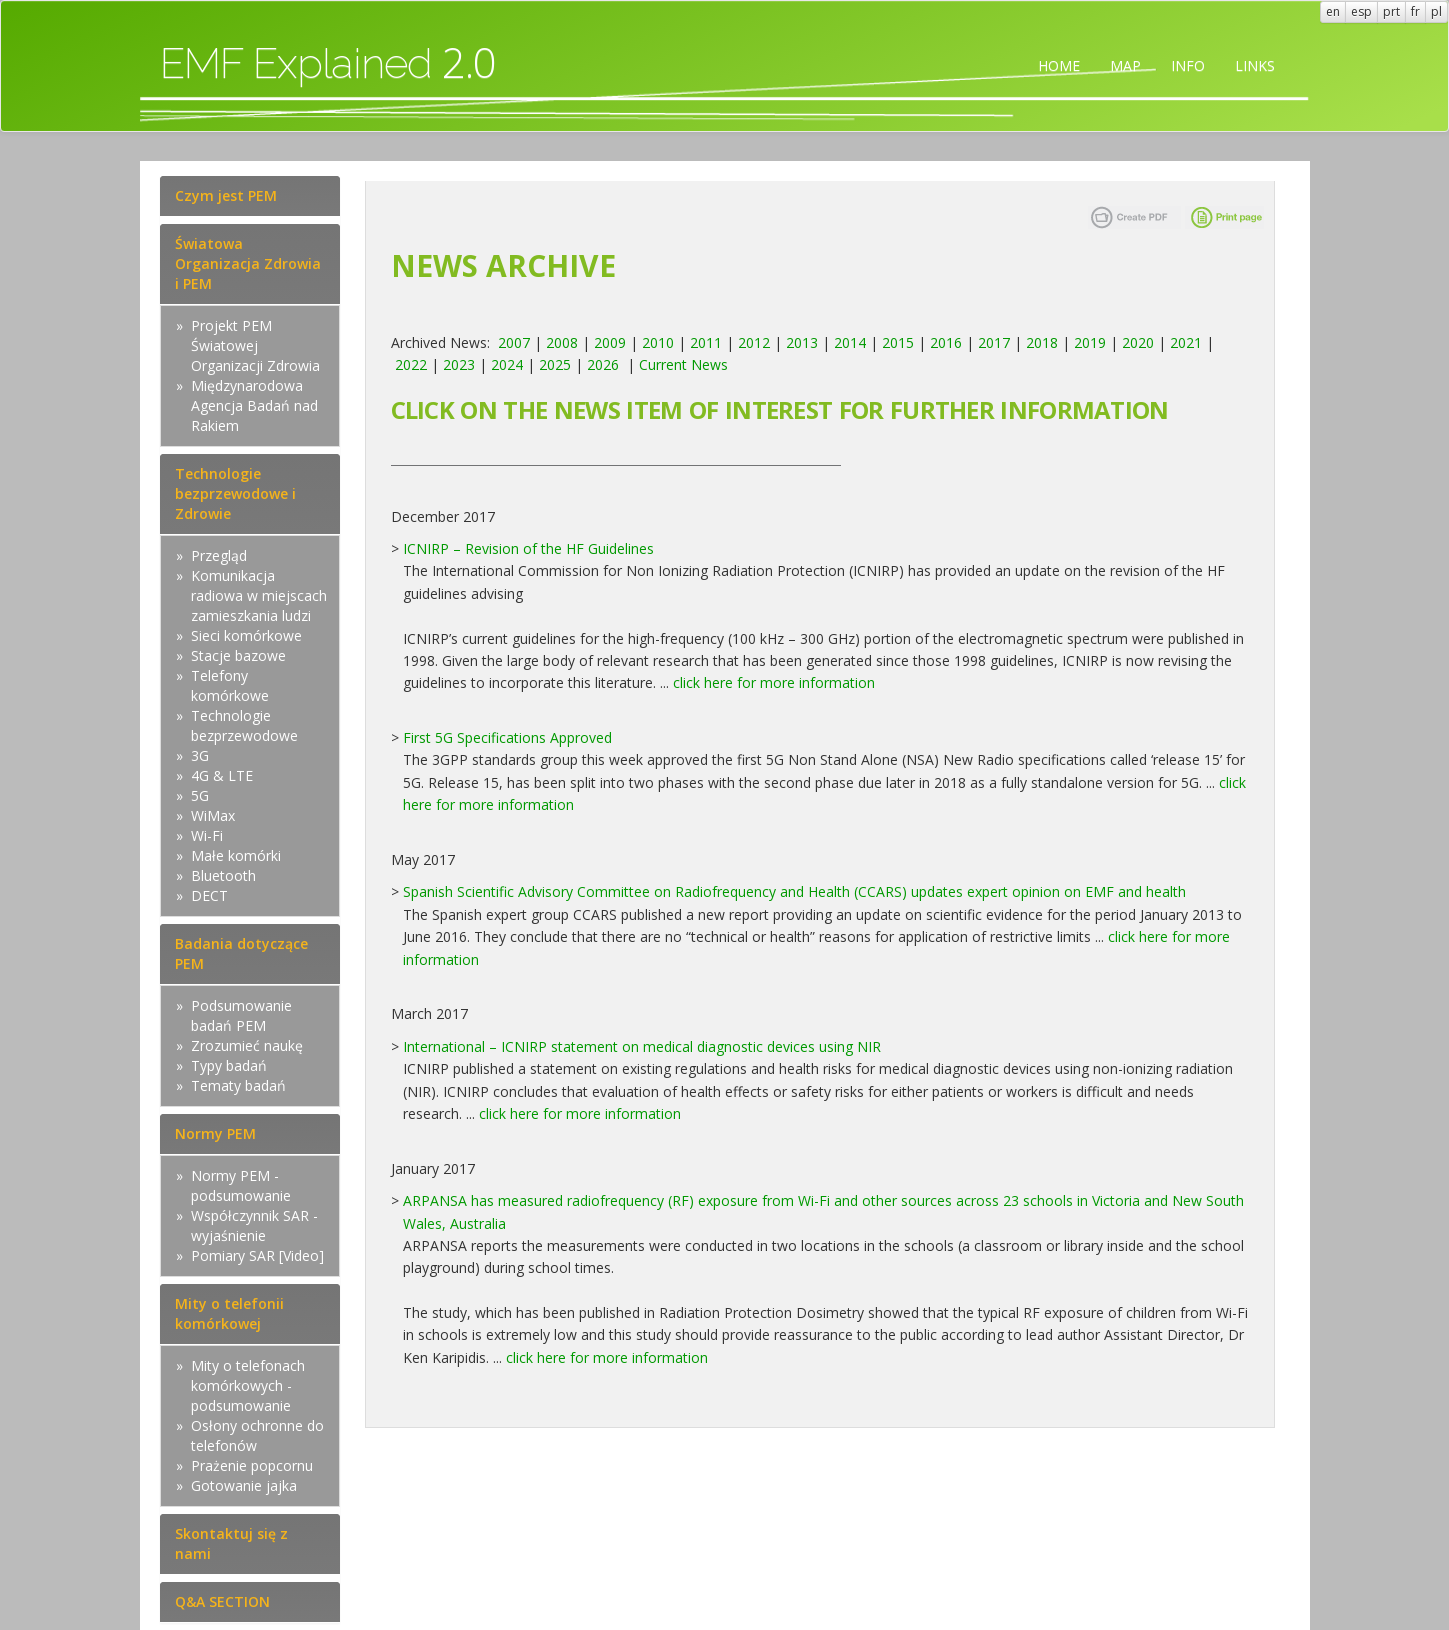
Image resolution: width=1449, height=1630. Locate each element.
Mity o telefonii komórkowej (229, 1313)
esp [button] (1361, 11)
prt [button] (1391, 11)
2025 (555, 364)
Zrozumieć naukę (247, 1045)
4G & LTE (222, 775)
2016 (946, 342)
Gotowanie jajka (244, 1485)
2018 (1042, 342)
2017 (994, 342)
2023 (459, 364)
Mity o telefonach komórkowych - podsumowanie (248, 1385)
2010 (658, 342)
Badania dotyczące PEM (241, 953)
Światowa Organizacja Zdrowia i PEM (248, 263)
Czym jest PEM (226, 195)
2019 (1090, 342)
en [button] (1333, 11)
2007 (514, 342)
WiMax (213, 815)
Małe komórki (236, 855)
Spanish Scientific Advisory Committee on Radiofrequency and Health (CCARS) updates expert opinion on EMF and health (794, 891)
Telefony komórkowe (230, 685)
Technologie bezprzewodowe (244, 725)
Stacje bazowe (238, 655)
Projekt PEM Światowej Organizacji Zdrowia (255, 345)
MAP (1125, 65)
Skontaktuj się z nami (231, 1543)
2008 (562, 342)
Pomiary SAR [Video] (257, 1255)
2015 (898, 342)
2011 (706, 342)
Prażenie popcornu (252, 1465)
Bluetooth (223, 875)
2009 (610, 342)
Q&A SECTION (222, 1601)
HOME (1059, 65)
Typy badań (229, 1065)
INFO (1188, 65)
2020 (1138, 342)
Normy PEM (215, 1133)
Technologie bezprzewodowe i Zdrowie (235, 493)
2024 (507, 364)
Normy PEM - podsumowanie (241, 1185)
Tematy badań (238, 1085)
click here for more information (774, 682)
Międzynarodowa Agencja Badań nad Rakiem (254, 405)
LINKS (1255, 65)
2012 (754, 342)
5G (200, 795)
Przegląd (219, 555)
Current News (683, 364)
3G (200, 755)
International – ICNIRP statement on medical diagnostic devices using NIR (642, 1046)
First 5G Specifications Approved (507, 737)
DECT (209, 895)
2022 (411, 364)
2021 (1186, 342)
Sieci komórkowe (246, 635)
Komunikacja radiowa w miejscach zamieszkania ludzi (259, 595)
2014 (850, 342)
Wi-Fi (207, 835)
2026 (603, 364)
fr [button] (1415, 11)
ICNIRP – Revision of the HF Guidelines (528, 548)
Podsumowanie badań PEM (241, 1015)
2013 (802, 342)
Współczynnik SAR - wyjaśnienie (254, 1225)
